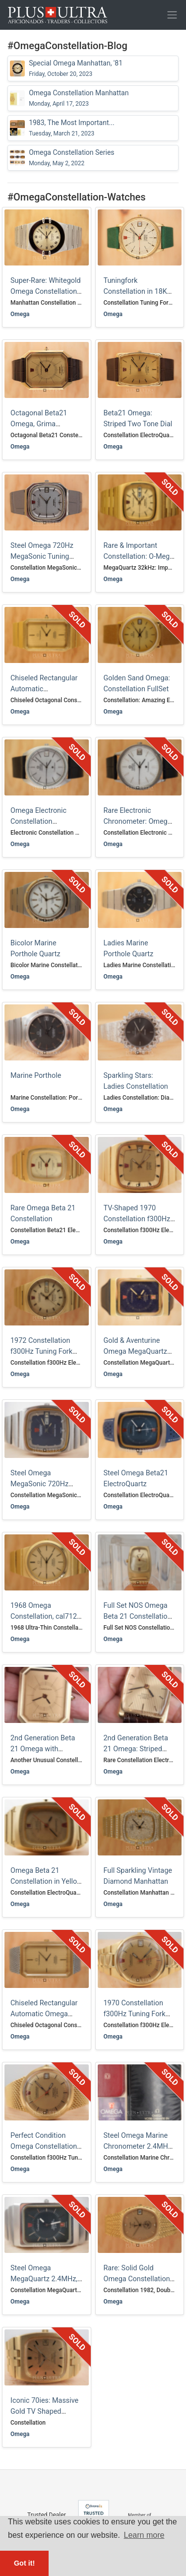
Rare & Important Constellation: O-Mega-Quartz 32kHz (140, 556)
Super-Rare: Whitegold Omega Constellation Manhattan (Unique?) (45, 291)
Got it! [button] (24, 2563)
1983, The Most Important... (71, 128)
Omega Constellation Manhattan (78, 98)
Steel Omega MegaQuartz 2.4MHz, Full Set (43, 2279)
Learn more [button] (144, 2535)
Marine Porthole (35, 1075)
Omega (19, 314)
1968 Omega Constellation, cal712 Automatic (43, 1616)
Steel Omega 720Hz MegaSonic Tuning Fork (41, 556)
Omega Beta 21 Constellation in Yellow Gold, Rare (46, 1881)
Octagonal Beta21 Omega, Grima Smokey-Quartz (38, 424)
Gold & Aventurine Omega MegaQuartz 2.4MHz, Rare (135, 1351)
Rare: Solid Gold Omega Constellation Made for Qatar (137, 2279)
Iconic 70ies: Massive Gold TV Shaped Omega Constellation (44, 2411)
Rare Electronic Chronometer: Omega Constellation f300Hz (138, 821)
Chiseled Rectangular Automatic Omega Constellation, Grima (43, 2014)
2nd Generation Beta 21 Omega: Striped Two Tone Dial (136, 1749)
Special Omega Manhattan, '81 (76, 68)
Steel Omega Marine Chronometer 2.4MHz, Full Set (138, 2146)
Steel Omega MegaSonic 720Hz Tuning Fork (39, 1484)
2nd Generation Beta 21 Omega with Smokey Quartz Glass (44, 1749)
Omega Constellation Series (71, 157)
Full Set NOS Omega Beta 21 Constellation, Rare (138, 1616)
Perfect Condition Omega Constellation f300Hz (43, 2146)
